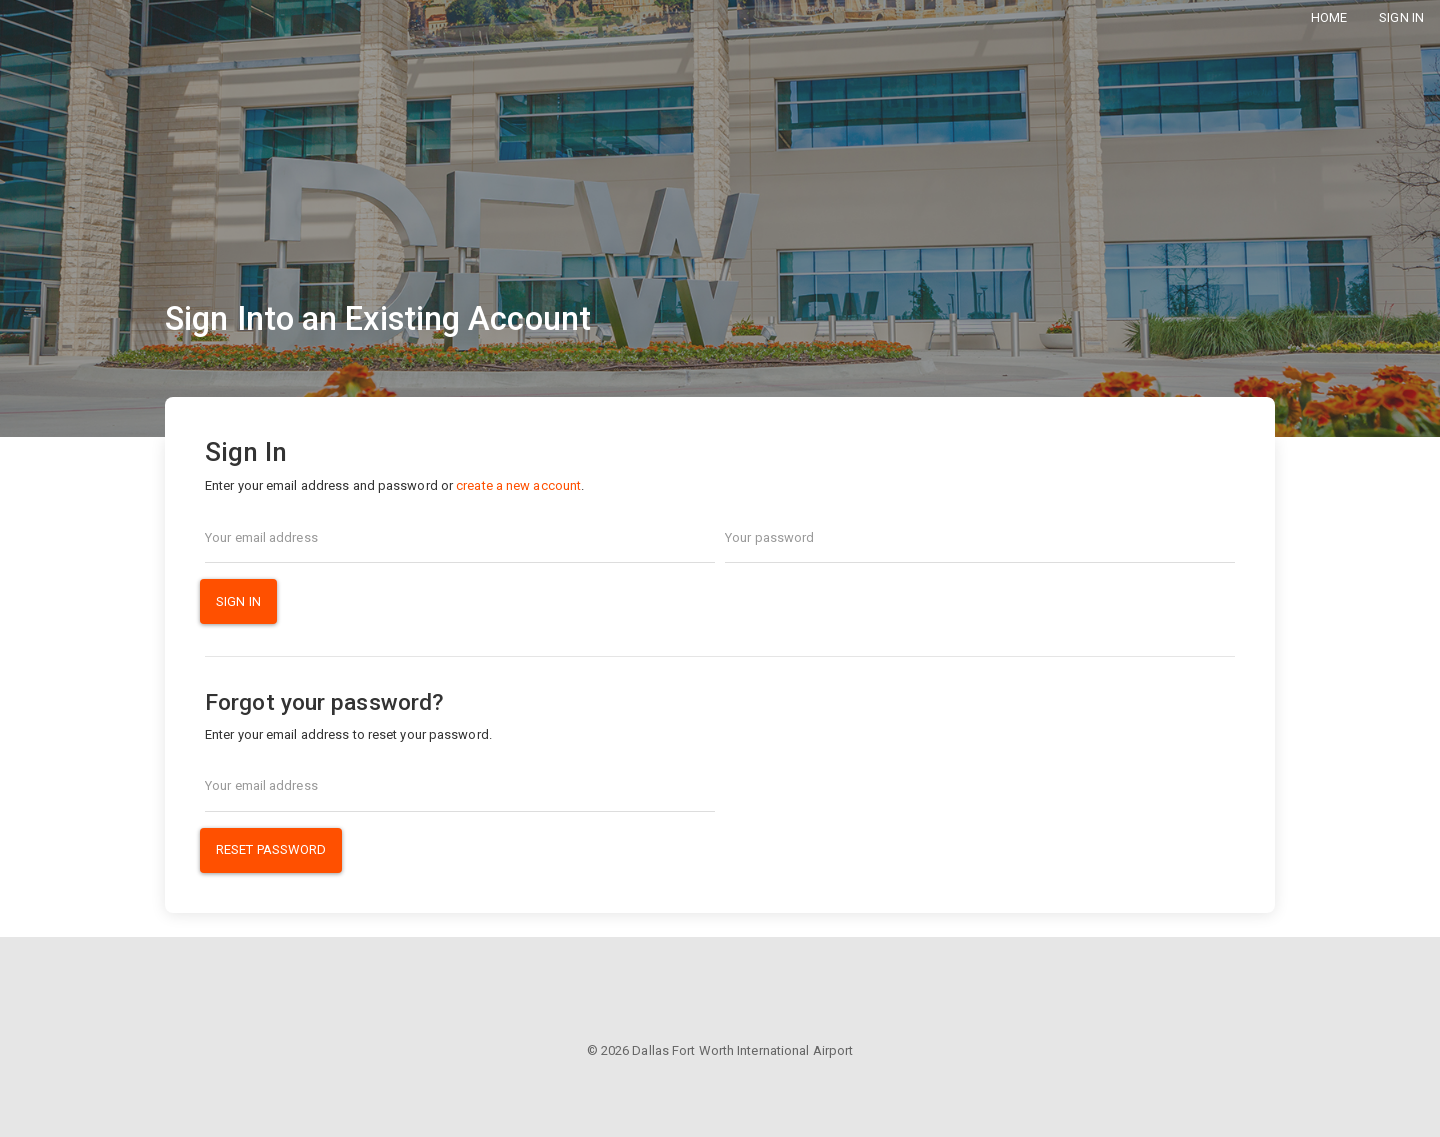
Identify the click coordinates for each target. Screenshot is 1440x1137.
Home (1329, 17)
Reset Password (271, 849)
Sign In (1401, 17)
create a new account (518, 485)
